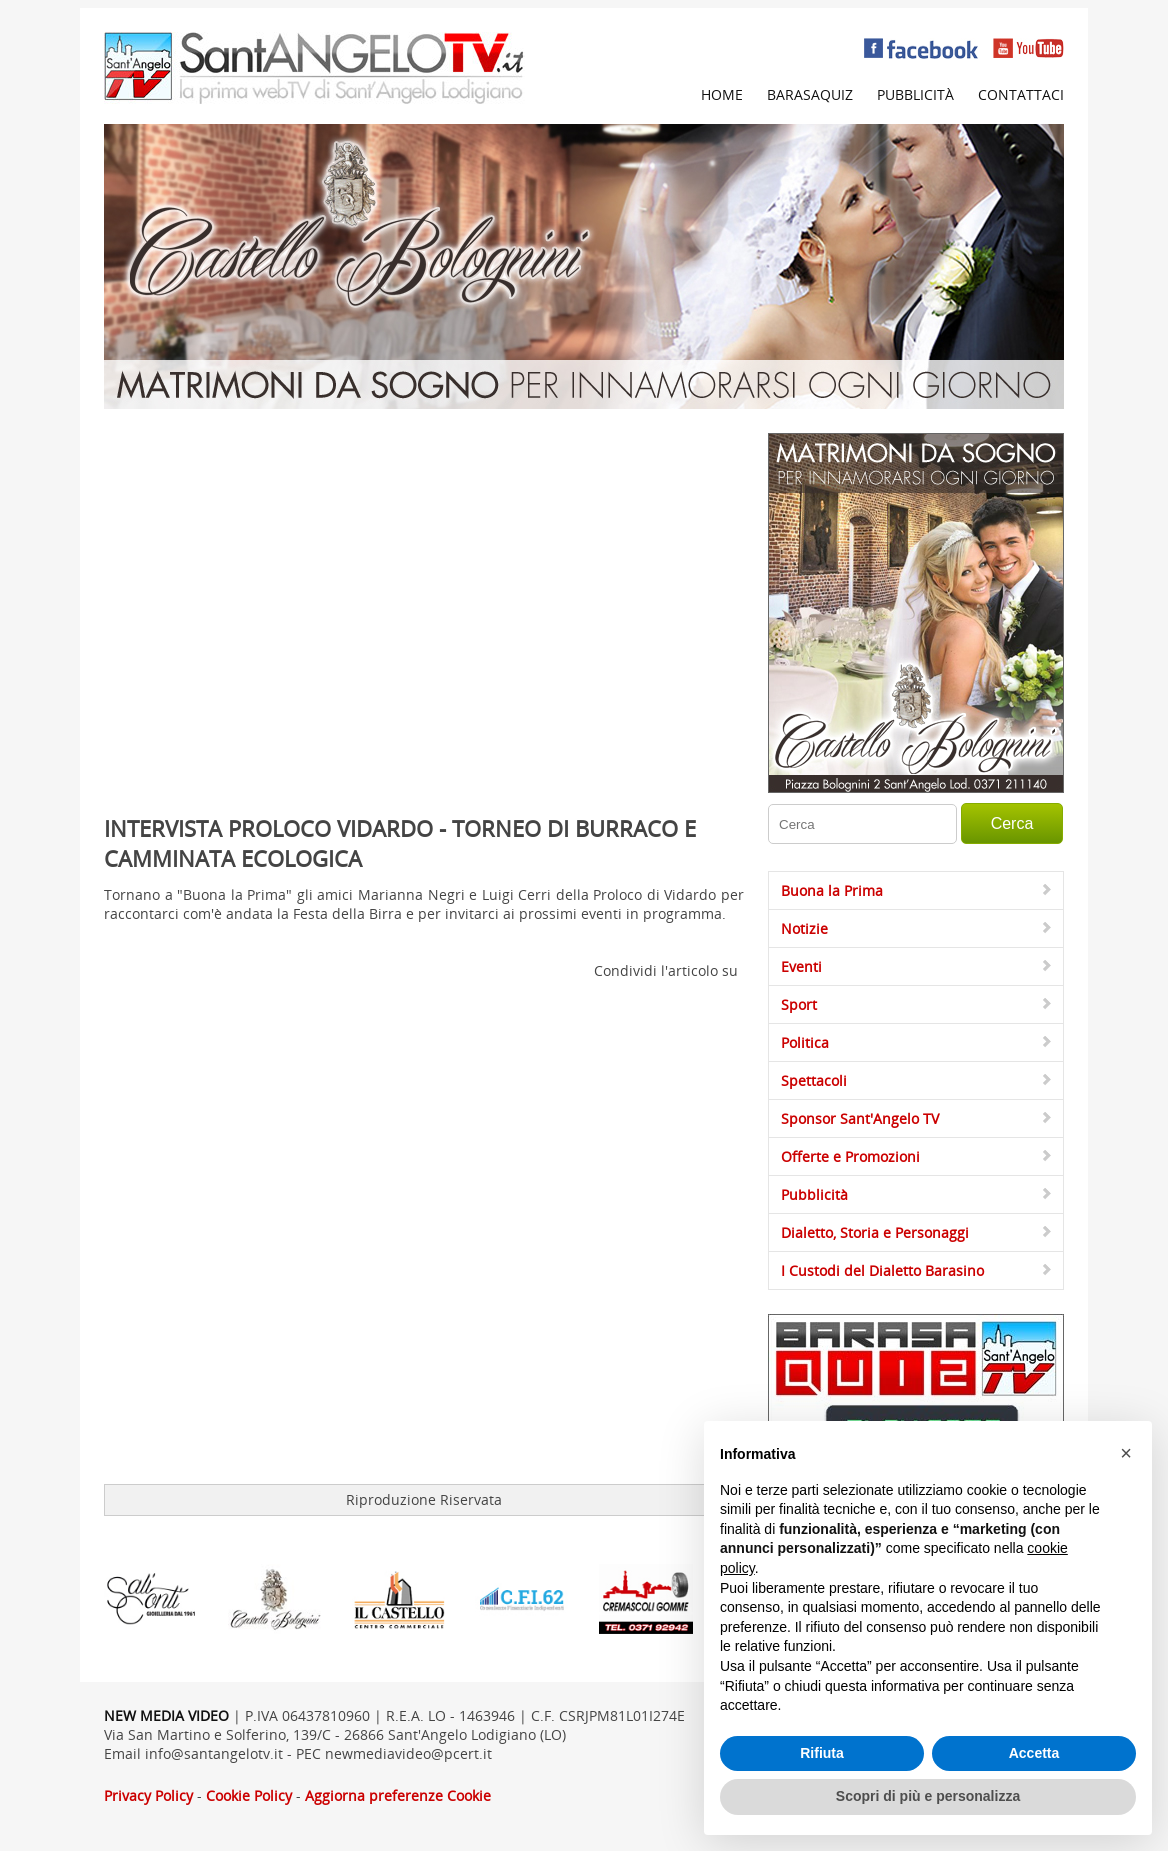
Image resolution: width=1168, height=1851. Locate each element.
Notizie (804, 928)
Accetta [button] (1034, 1753)
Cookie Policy (249, 1795)
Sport (799, 1004)
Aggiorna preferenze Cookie (398, 1795)
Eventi (801, 966)
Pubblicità (915, 94)
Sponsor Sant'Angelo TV (860, 1118)
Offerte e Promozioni (850, 1156)
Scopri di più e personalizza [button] (928, 1796)
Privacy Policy (148, 1795)
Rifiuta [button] (822, 1753)
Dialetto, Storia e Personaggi (875, 1232)
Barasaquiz (810, 94)
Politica (805, 1042)
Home (722, 94)
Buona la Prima (832, 890)
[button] (1126, 1453)
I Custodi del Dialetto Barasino (882, 1270)
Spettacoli (814, 1080)
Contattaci (1021, 94)
